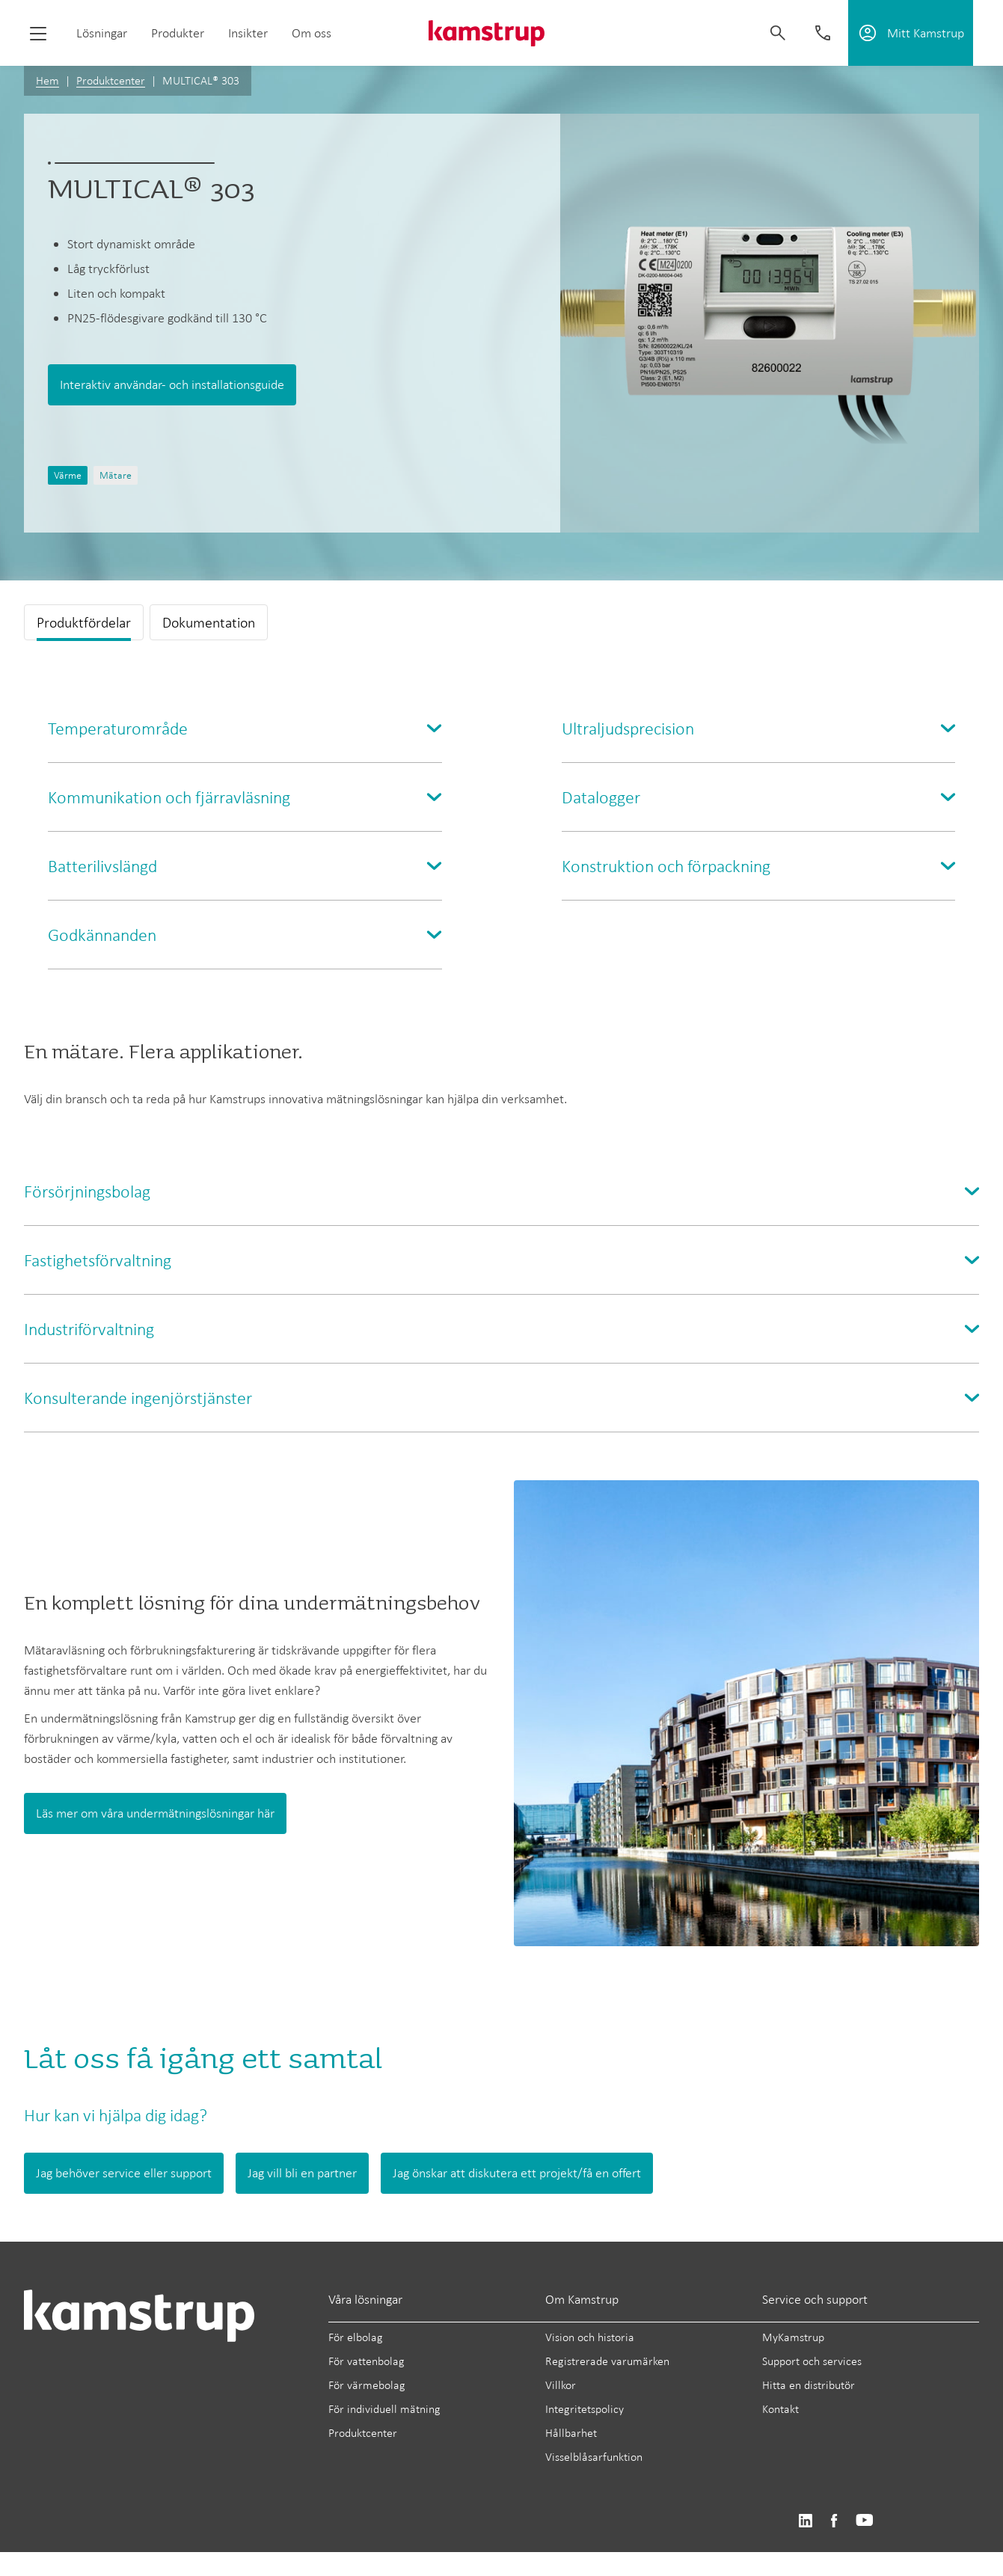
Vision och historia (589, 2337)
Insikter (248, 33)
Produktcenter (110, 80)
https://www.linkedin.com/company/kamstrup (805, 2521)
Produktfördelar (84, 622)
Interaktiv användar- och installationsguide (172, 384)
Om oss (311, 33)
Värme (68, 475)
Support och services (812, 2361)
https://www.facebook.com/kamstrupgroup (834, 2521)
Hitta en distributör (808, 2385)
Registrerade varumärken (607, 2361)
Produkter (177, 33)
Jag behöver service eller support (124, 2173)
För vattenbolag (366, 2361)
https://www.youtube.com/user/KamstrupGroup (865, 2521)
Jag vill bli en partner (302, 2173)
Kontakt (780, 2409)
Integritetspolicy (584, 2409)
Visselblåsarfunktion (593, 2457)
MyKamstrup (793, 2337)
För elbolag (355, 2337)
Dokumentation (208, 622)
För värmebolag (366, 2385)
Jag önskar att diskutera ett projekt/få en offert (517, 2173)
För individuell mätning (384, 2409)
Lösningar (101, 33)
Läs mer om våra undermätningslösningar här (155, 1813)
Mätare (115, 475)
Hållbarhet (571, 2433)
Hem (47, 80)
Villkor (560, 2385)
